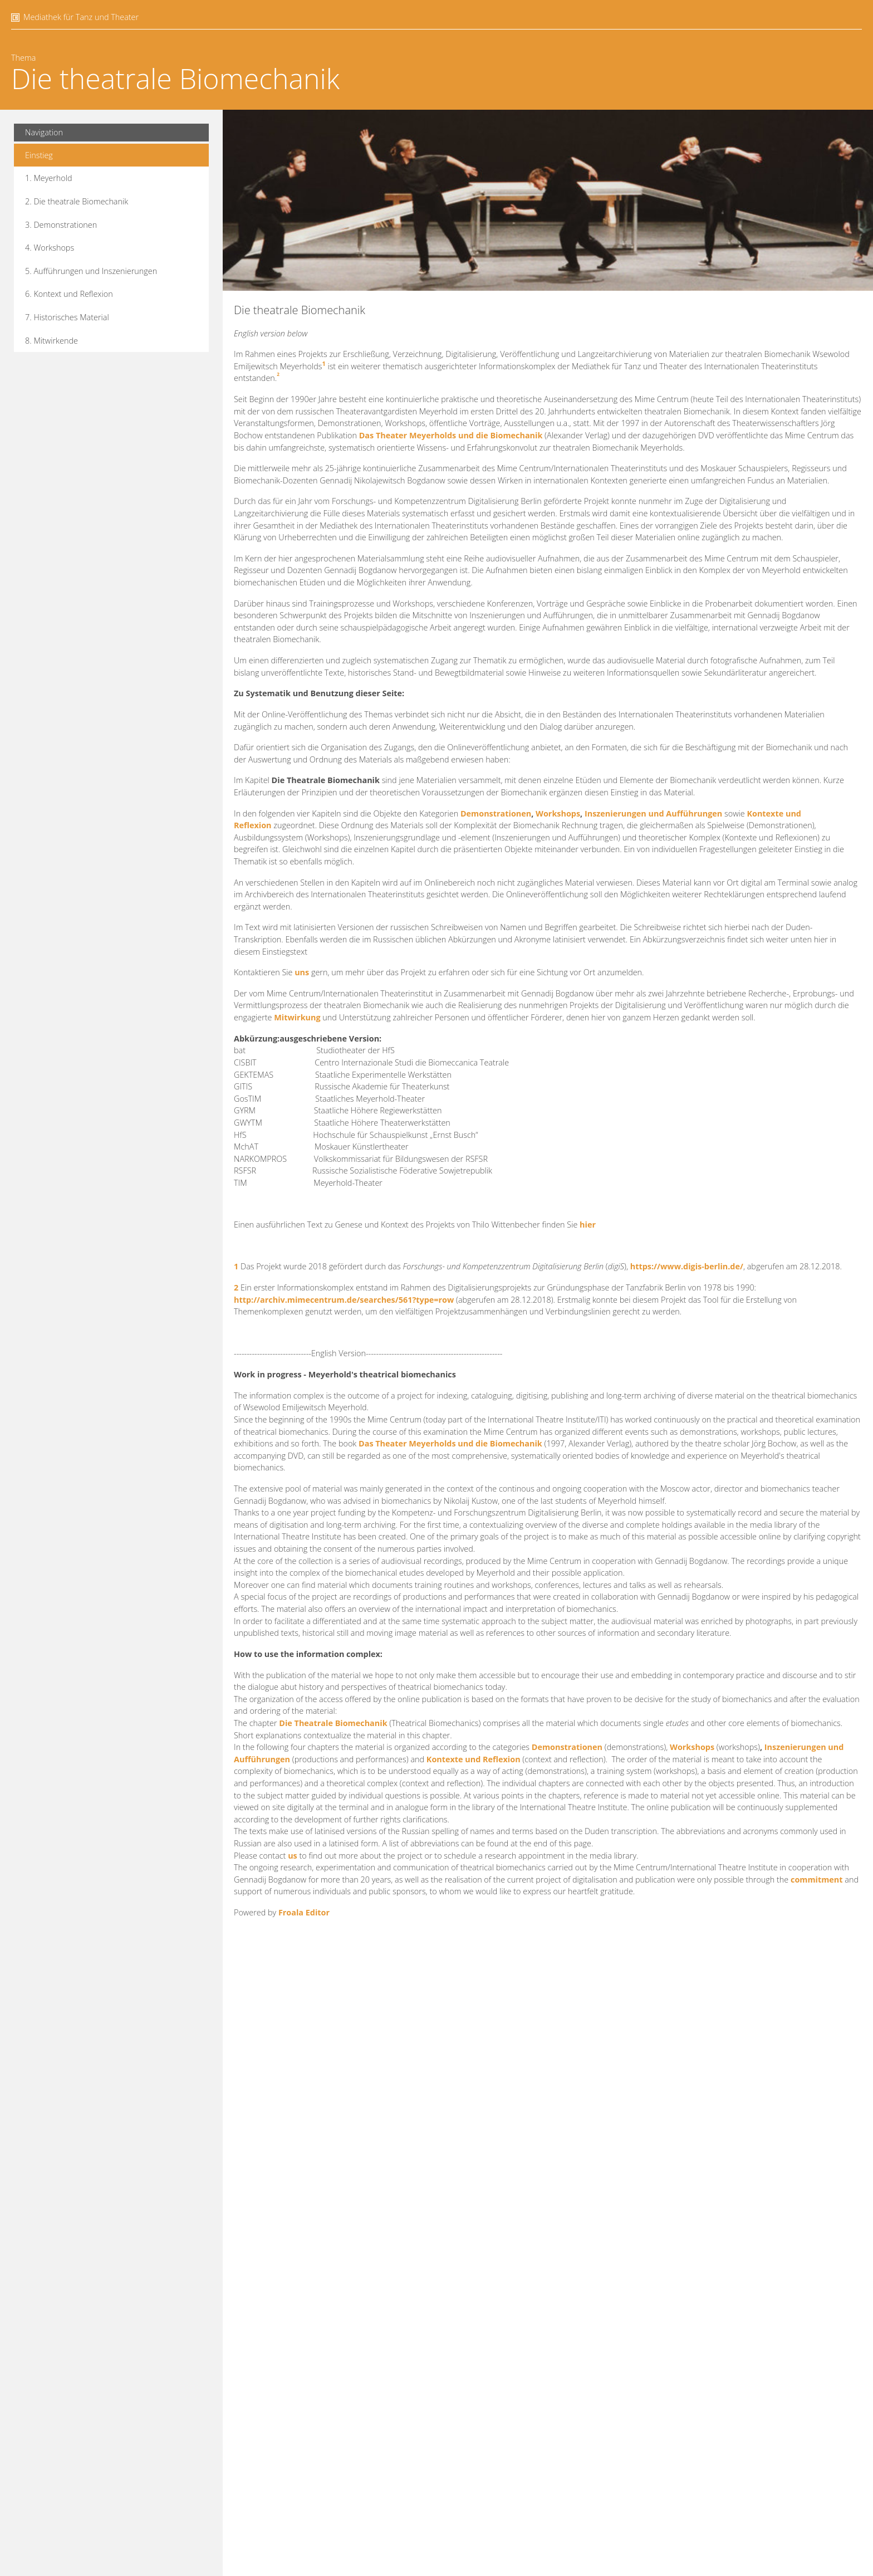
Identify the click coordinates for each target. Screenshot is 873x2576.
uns (302, 972)
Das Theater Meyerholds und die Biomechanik (451, 435)
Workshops (558, 813)
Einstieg (39, 155)
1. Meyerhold (48, 178)
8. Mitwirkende (51, 340)
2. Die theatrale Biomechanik (76, 201)
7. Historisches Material (67, 317)
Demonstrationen (494, 813)
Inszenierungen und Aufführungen (653, 813)
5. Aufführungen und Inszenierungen (91, 271)
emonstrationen (569, 1747)
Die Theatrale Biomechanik (333, 1723)
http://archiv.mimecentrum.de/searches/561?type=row (344, 1299)
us (292, 1855)
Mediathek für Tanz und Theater (81, 17)
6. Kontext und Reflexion (69, 294)
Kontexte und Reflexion (473, 1759)
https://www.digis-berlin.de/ (686, 1266)
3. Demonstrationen (61, 224)
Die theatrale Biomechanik (175, 78)
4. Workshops (49, 247)
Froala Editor (304, 1912)
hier (588, 1224)
